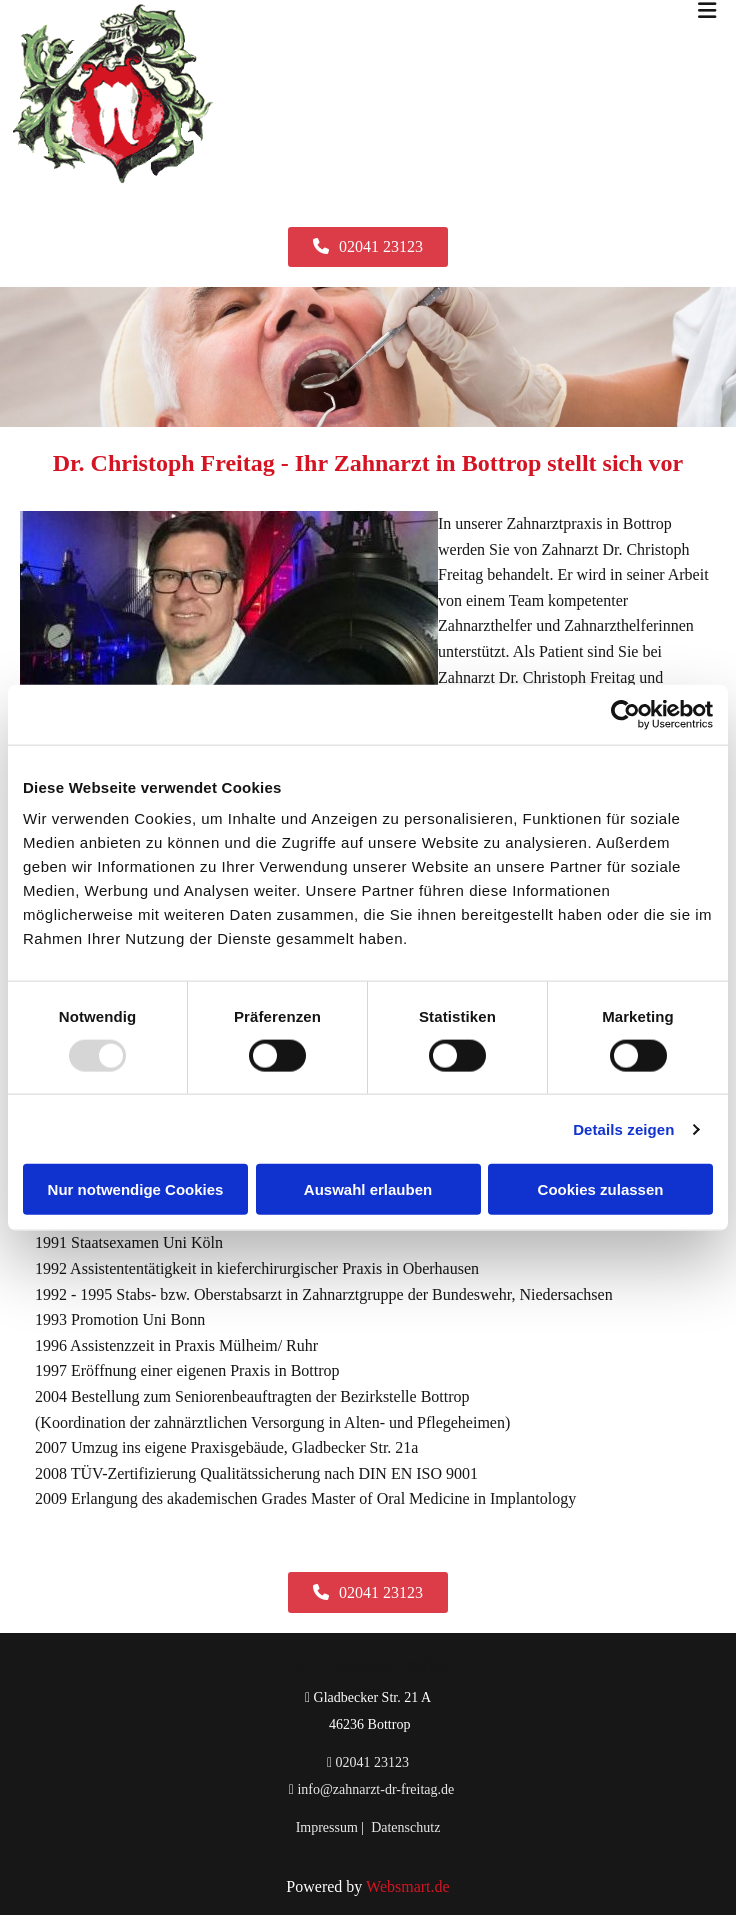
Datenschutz (405, 1827)
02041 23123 (373, 1762)
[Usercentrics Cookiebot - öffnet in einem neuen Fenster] (625, 714)
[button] (368, 247)
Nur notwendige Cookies (136, 1189)
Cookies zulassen (601, 1189)
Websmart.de (408, 1886)
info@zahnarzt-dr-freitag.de (375, 1789)
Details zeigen (623, 1128)
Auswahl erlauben (368, 1189)
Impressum (327, 1827)
